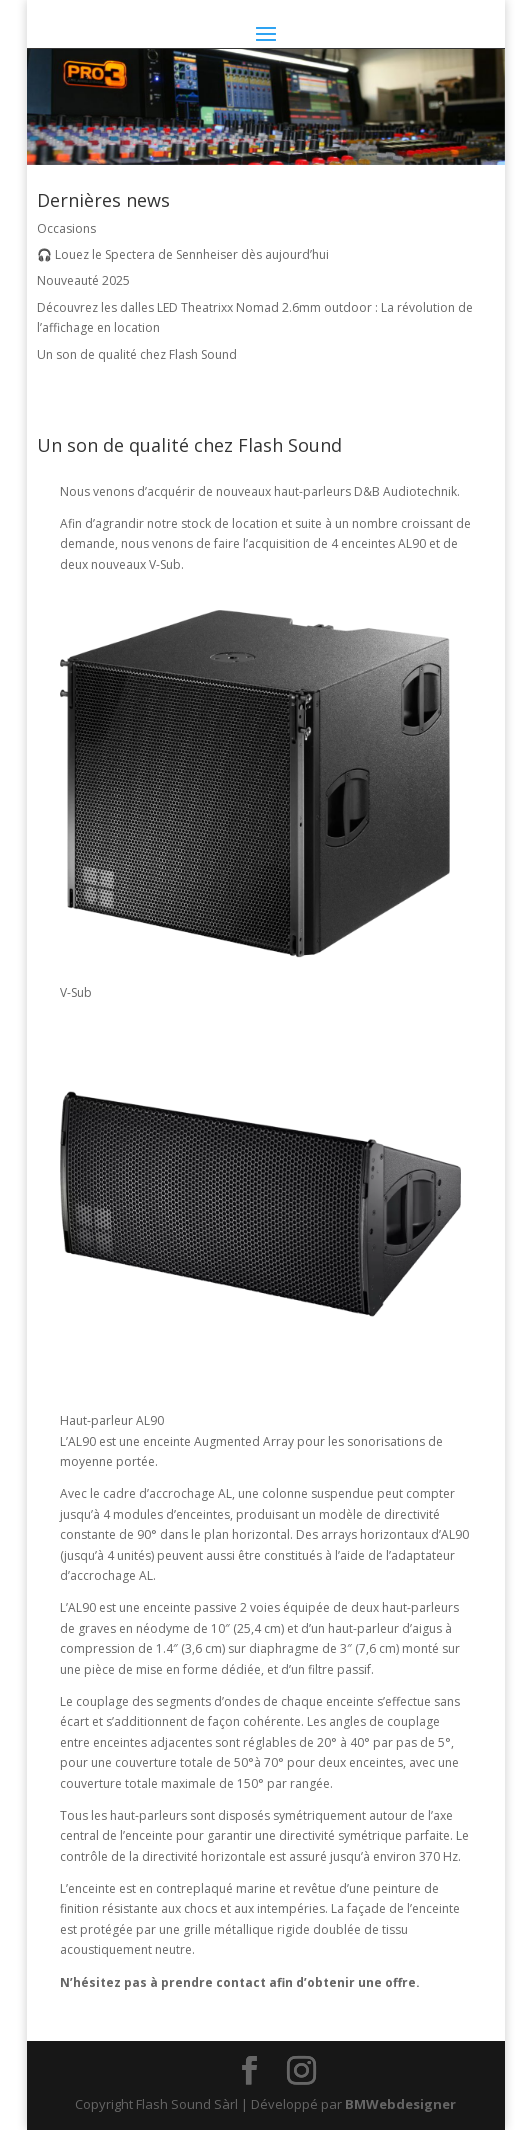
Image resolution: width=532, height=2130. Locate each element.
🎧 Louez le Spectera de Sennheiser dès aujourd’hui (183, 254)
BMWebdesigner (400, 2104)
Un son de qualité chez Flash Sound (137, 354)
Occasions (66, 228)
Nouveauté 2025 (83, 280)
